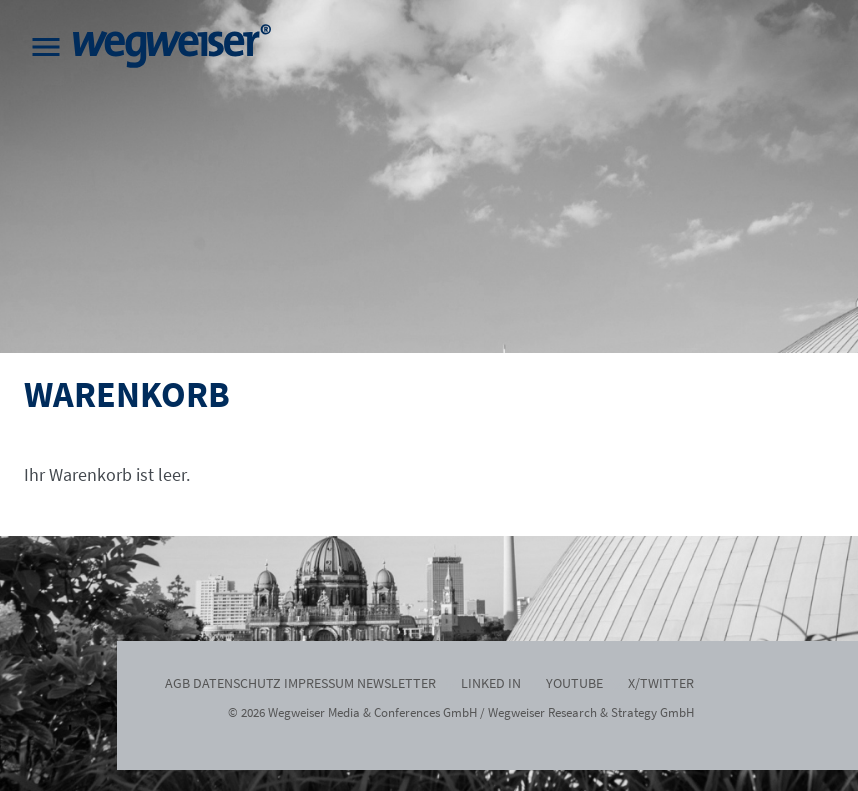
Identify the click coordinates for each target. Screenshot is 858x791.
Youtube (574, 683)
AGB (177, 683)
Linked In (491, 683)
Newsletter (396, 683)
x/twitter (661, 683)
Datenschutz (237, 683)
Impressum (319, 683)
